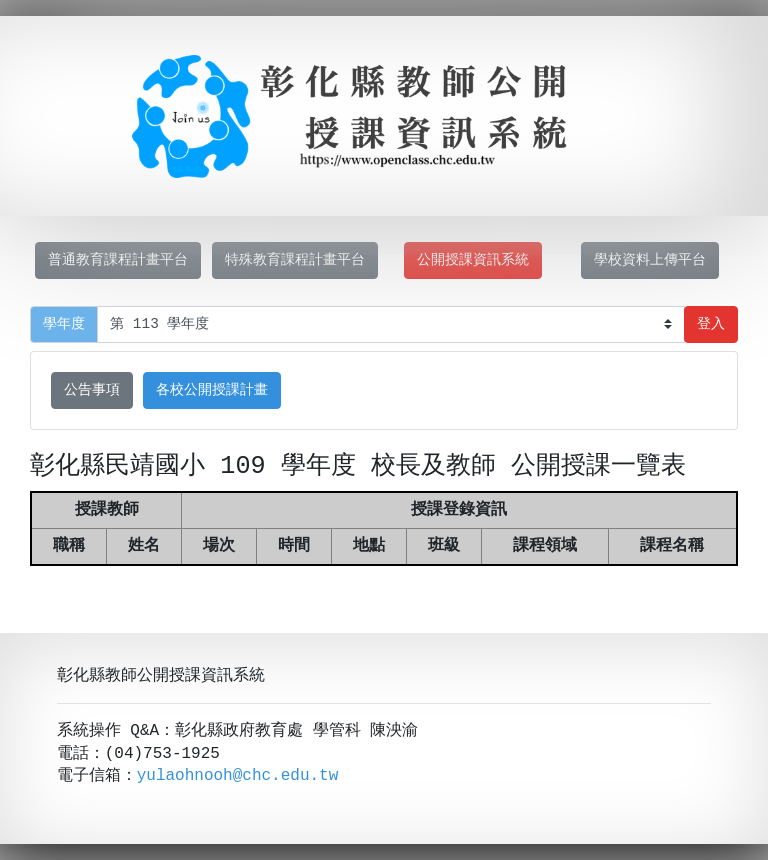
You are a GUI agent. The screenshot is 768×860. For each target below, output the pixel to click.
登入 (711, 324)
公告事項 (92, 390)
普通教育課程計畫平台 (118, 260)
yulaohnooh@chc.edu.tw (238, 776)
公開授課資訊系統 (473, 260)
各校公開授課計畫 (212, 390)
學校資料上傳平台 (650, 260)
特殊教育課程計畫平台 (295, 260)
